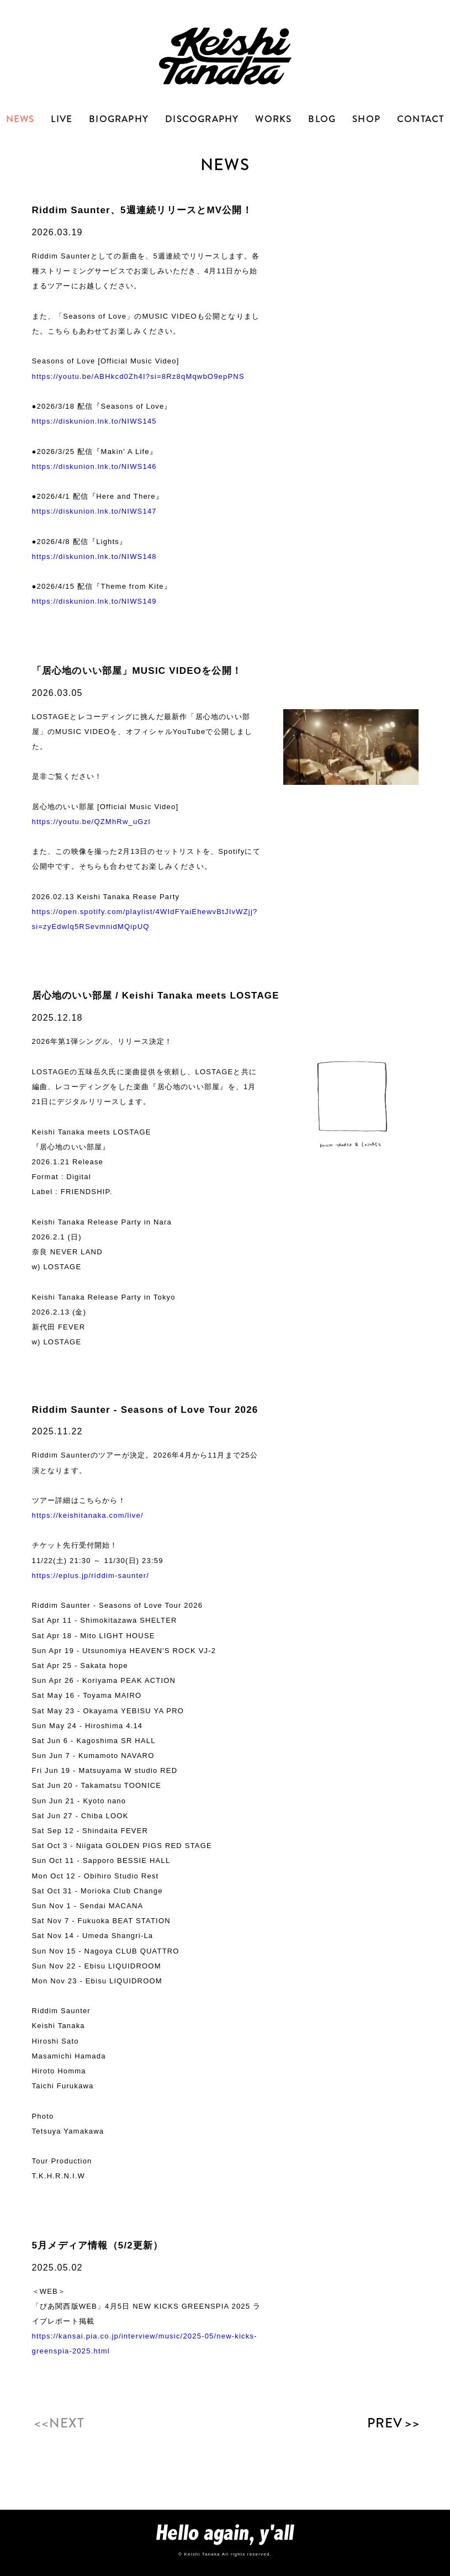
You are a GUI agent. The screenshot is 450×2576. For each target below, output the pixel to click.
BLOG (322, 118)
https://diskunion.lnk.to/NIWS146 (94, 466)
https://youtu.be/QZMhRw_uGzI (91, 821)
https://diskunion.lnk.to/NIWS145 (94, 421)
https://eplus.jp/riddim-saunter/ (91, 1575)
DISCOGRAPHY (202, 118)
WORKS (273, 118)
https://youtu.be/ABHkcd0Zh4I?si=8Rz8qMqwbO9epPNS (138, 376)
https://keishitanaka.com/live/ (88, 1515)
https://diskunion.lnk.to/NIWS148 (94, 556)
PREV (393, 2423)
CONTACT (420, 118)
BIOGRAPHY (119, 118)
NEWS (20, 118)
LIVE (61, 118)
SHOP (366, 118)
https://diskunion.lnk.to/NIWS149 (94, 601)
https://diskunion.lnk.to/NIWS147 (94, 511)
